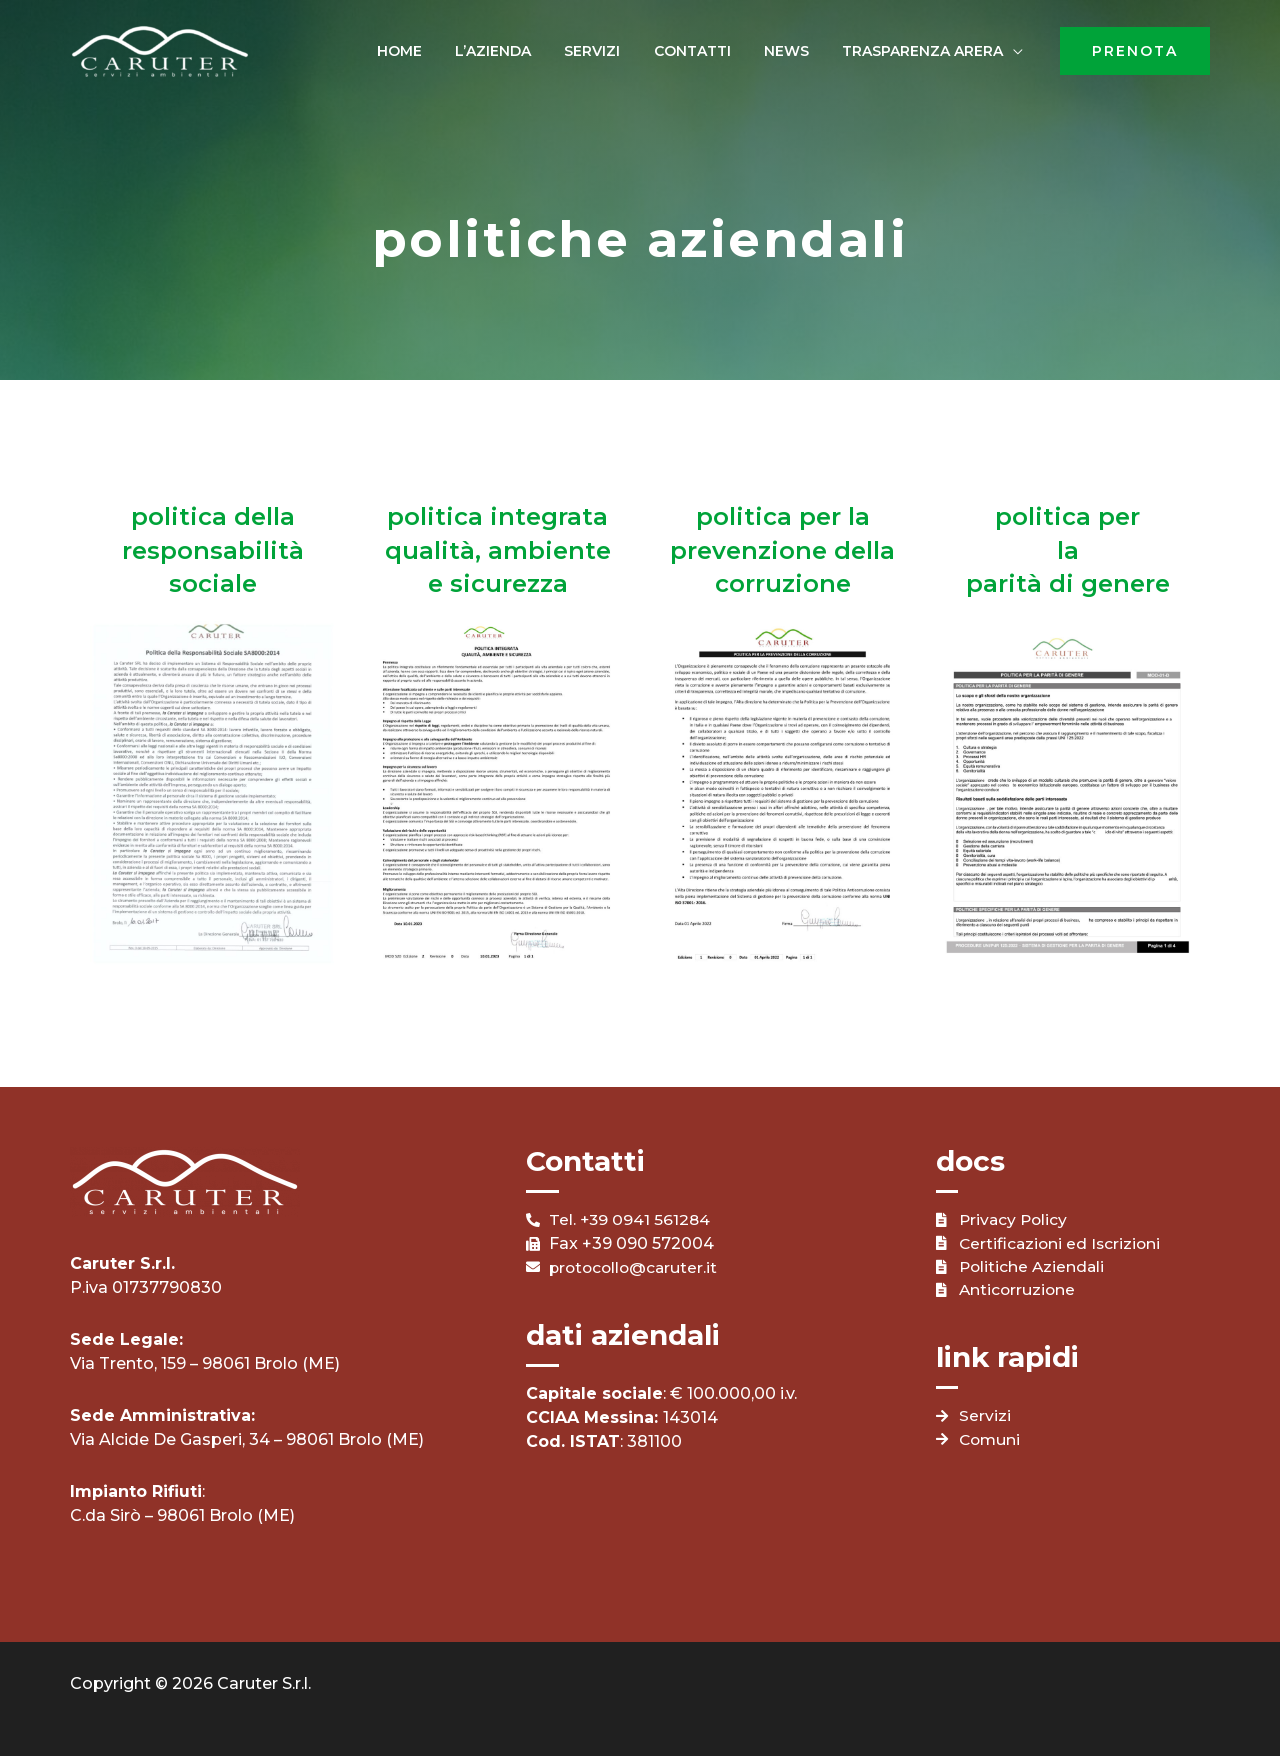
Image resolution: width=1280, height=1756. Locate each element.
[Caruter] (160, 49)
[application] (1018, 51)
